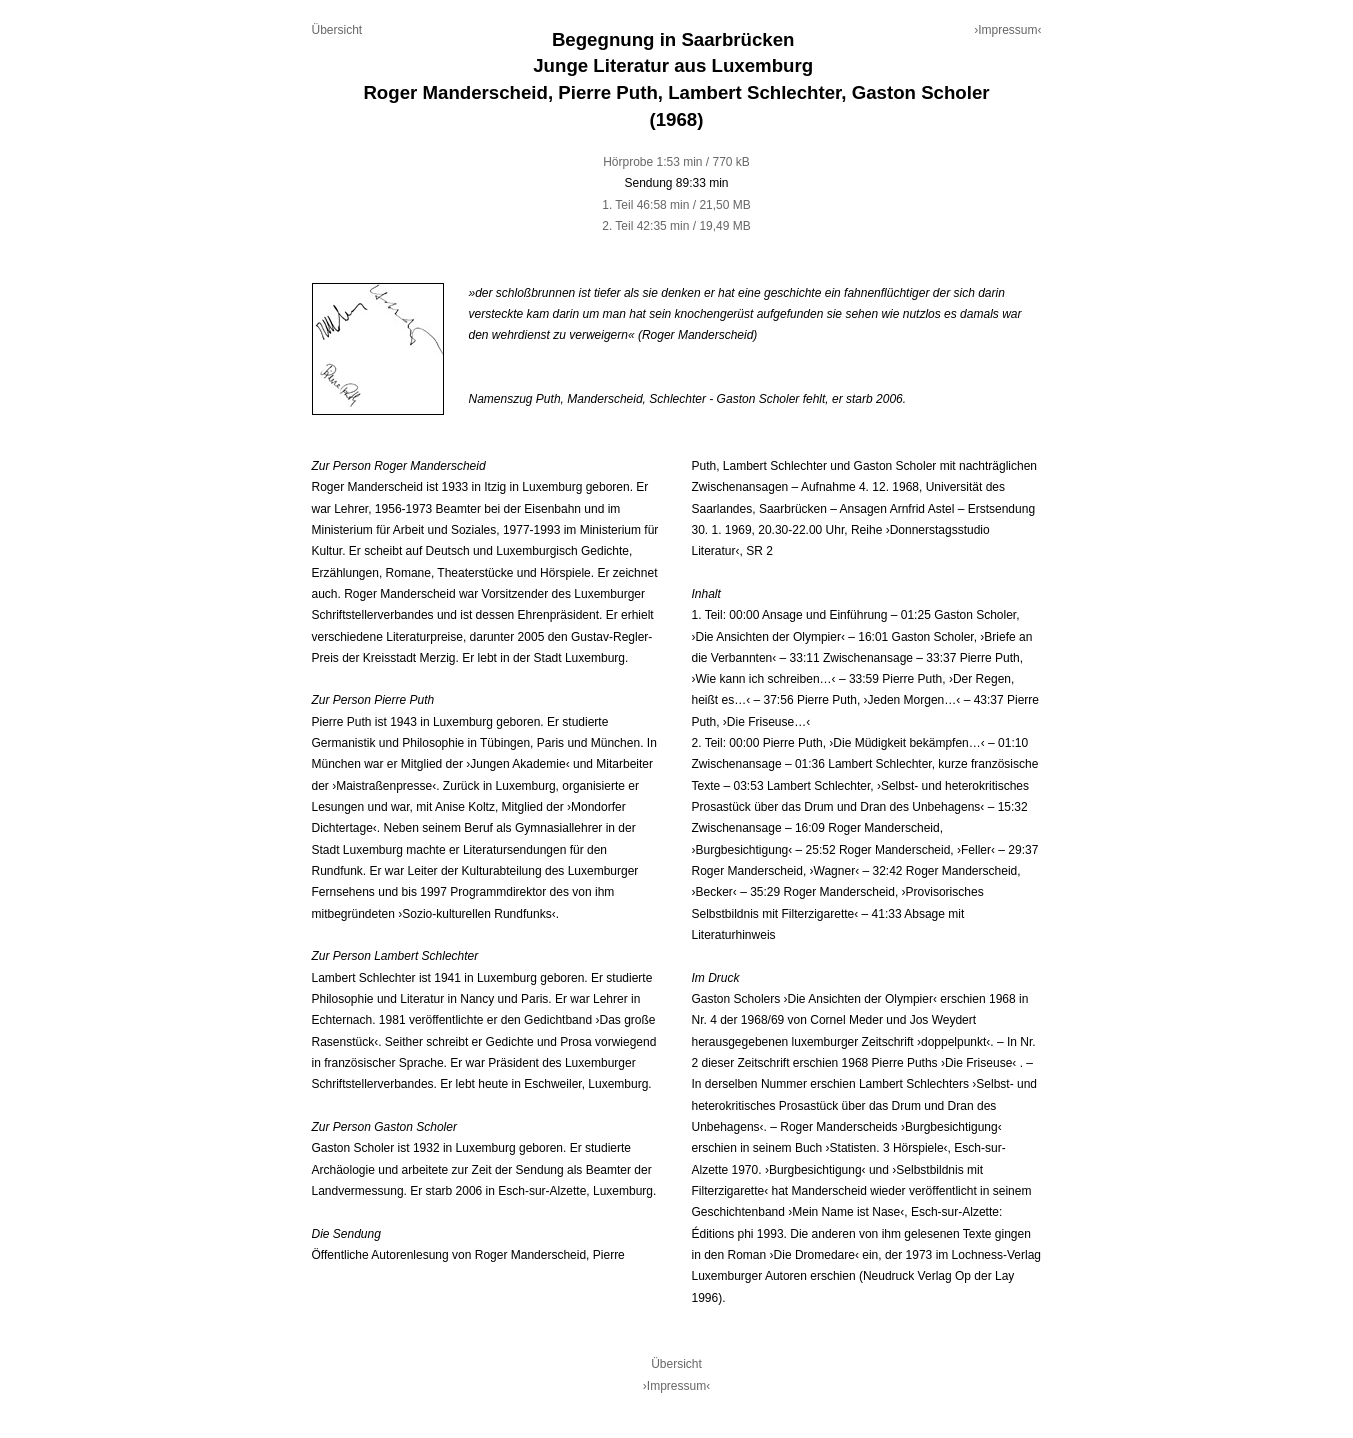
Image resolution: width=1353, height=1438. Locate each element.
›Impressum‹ (1007, 30)
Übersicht (337, 30)
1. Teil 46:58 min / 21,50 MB (676, 205)
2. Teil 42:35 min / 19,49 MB (676, 226)
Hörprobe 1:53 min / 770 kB (676, 162)
